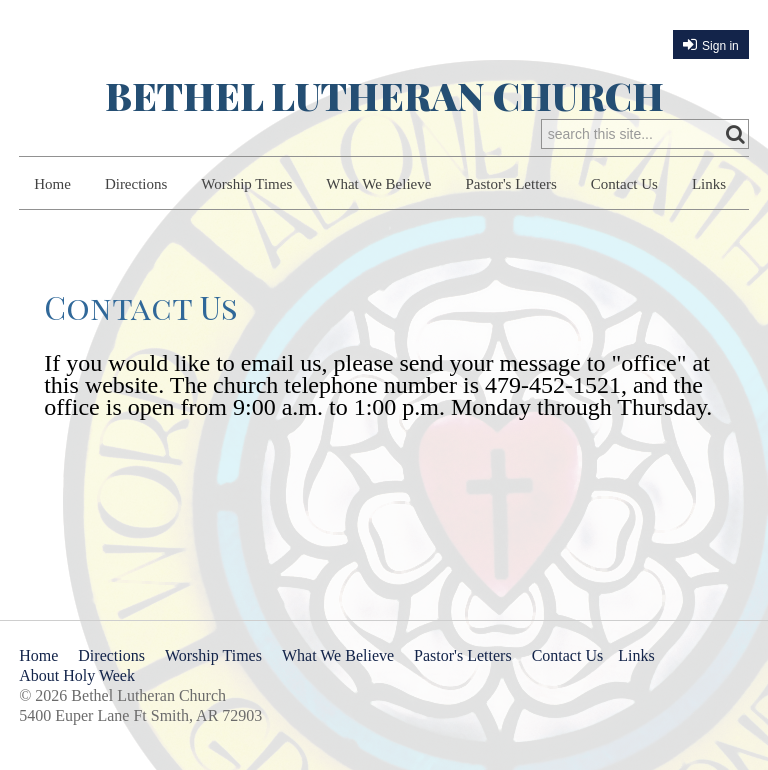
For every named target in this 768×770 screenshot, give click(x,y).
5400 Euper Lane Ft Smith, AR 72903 (140, 715)
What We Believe (378, 184)
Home (52, 184)
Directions (136, 184)
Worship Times (246, 184)
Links (709, 184)
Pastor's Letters (510, 184)
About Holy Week (77, 675)
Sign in (720, 46)
